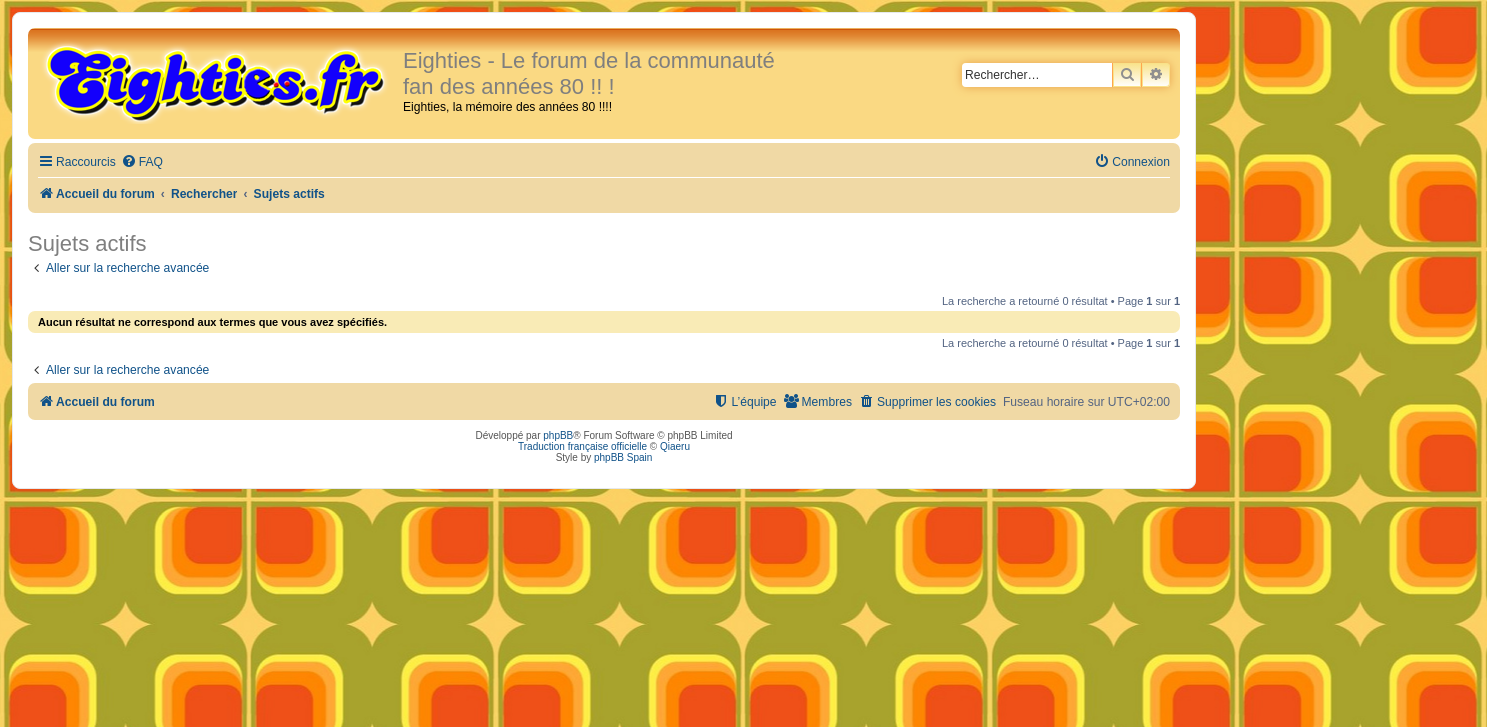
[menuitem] (142, 162)
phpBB (558, 435)
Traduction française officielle (582, 446)
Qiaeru (675, 446)
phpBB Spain (623, 457)
